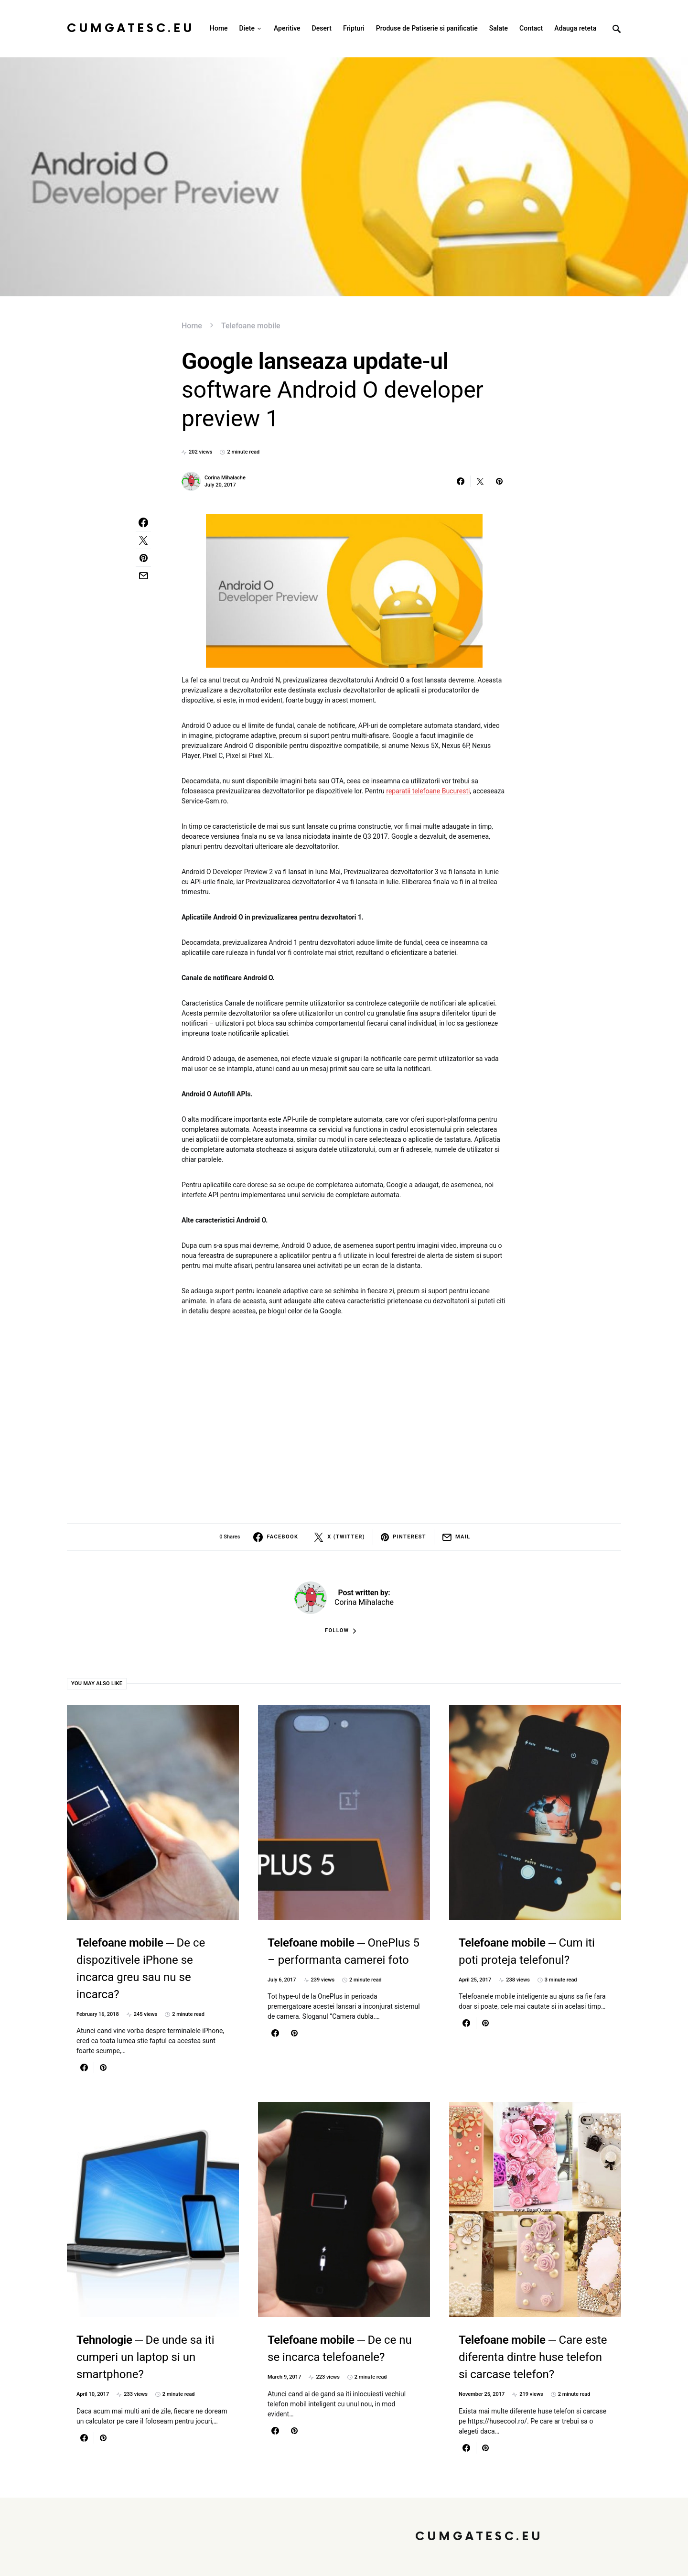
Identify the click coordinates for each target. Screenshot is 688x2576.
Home (192, 325)
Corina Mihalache (225, 478)
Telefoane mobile (250, 325)
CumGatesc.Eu (130, 28)
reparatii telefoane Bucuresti (428, 791)
